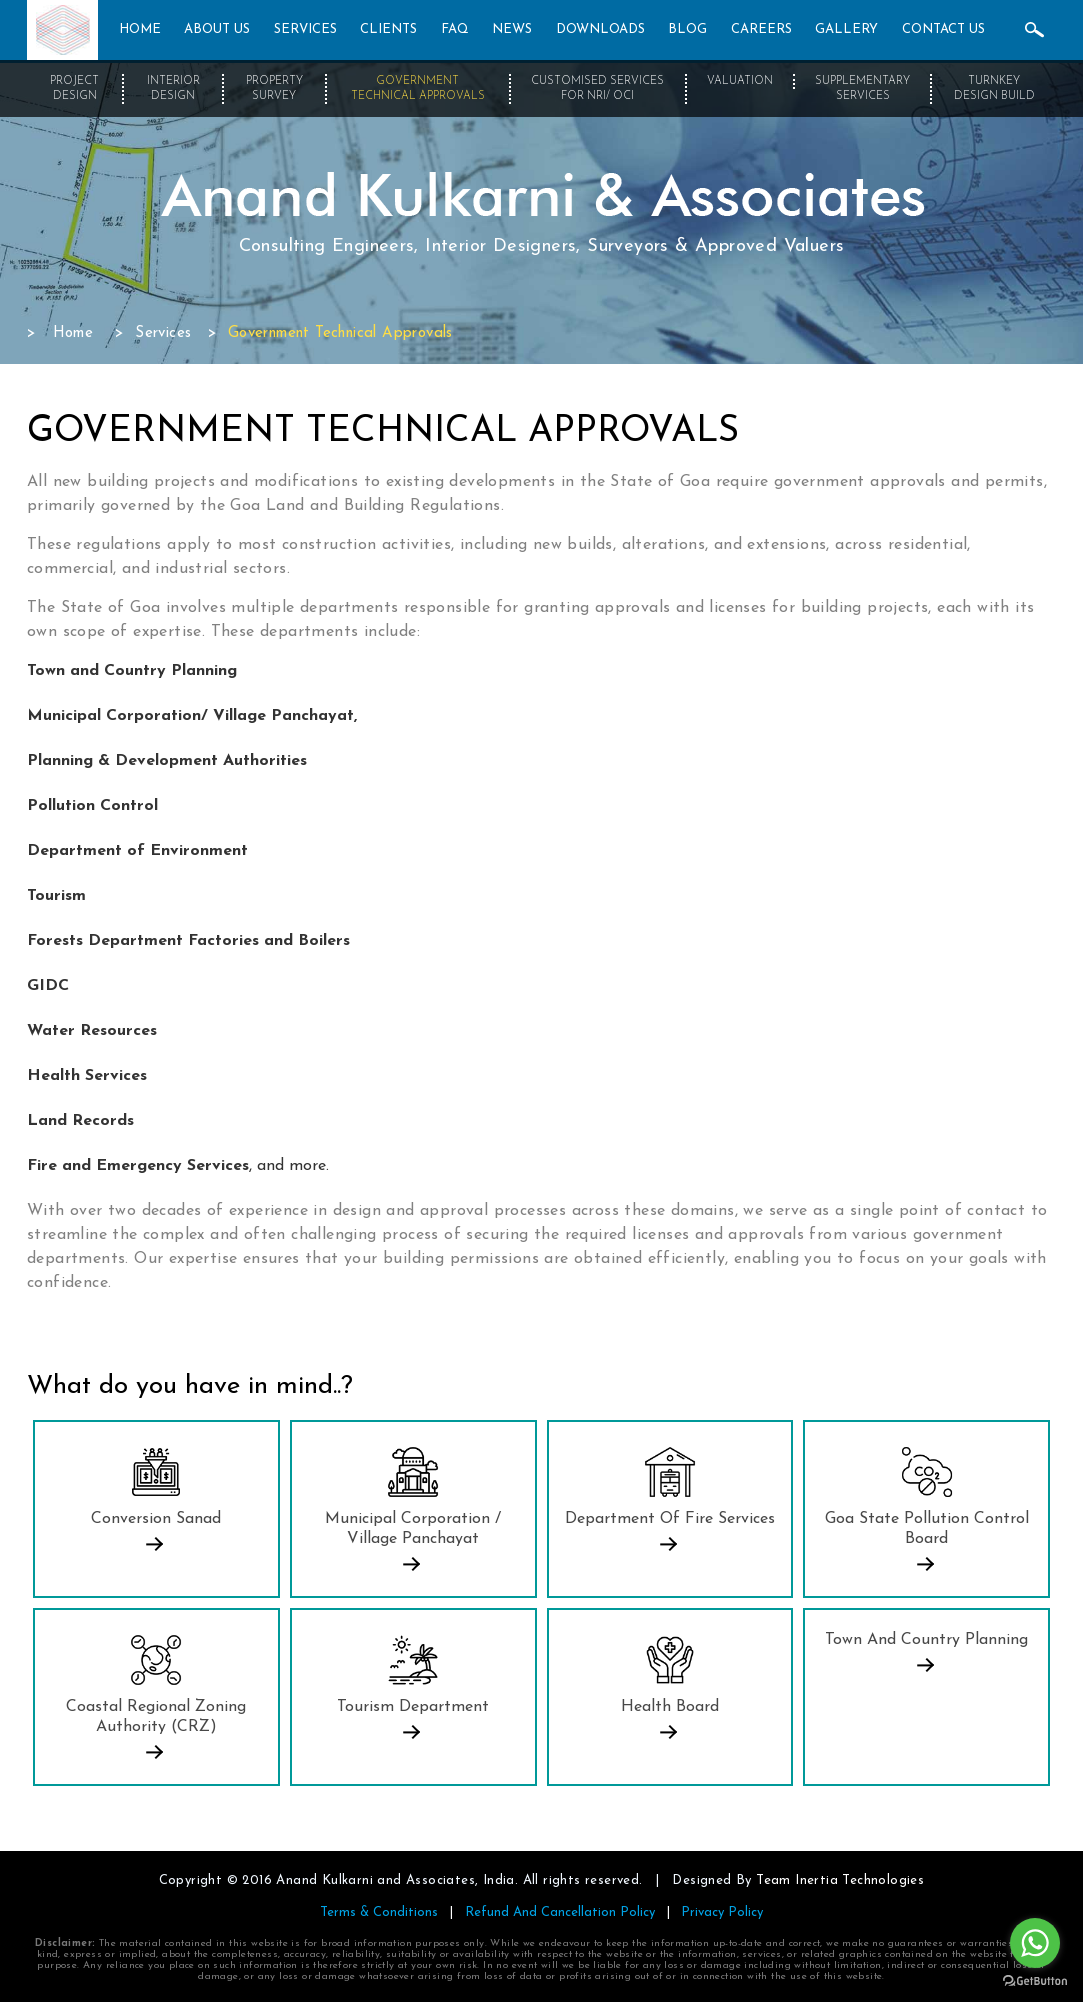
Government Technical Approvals (418, 89)
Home (73, 333)
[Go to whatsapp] (1035, 1943)
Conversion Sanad (156, 1519)
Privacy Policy (722, 1912)
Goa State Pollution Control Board (927, 1529)
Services (163, 333)
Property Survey (274, 89)
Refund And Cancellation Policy (560, 1912)
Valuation (740, 81)
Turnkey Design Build (994, 89)
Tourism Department (413, 1707)
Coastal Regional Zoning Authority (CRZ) (156, 1717)
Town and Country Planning (926, 1640)
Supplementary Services (862, 89)
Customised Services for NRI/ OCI (597, 89)
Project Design (74, 89)
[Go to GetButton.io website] (1035, 1981)
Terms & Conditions (379, 1912)
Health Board (670, 1707)
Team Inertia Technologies (840, 1880)
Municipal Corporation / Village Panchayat (413, 1529)
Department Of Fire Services (670, 1519)
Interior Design (173, 89)
